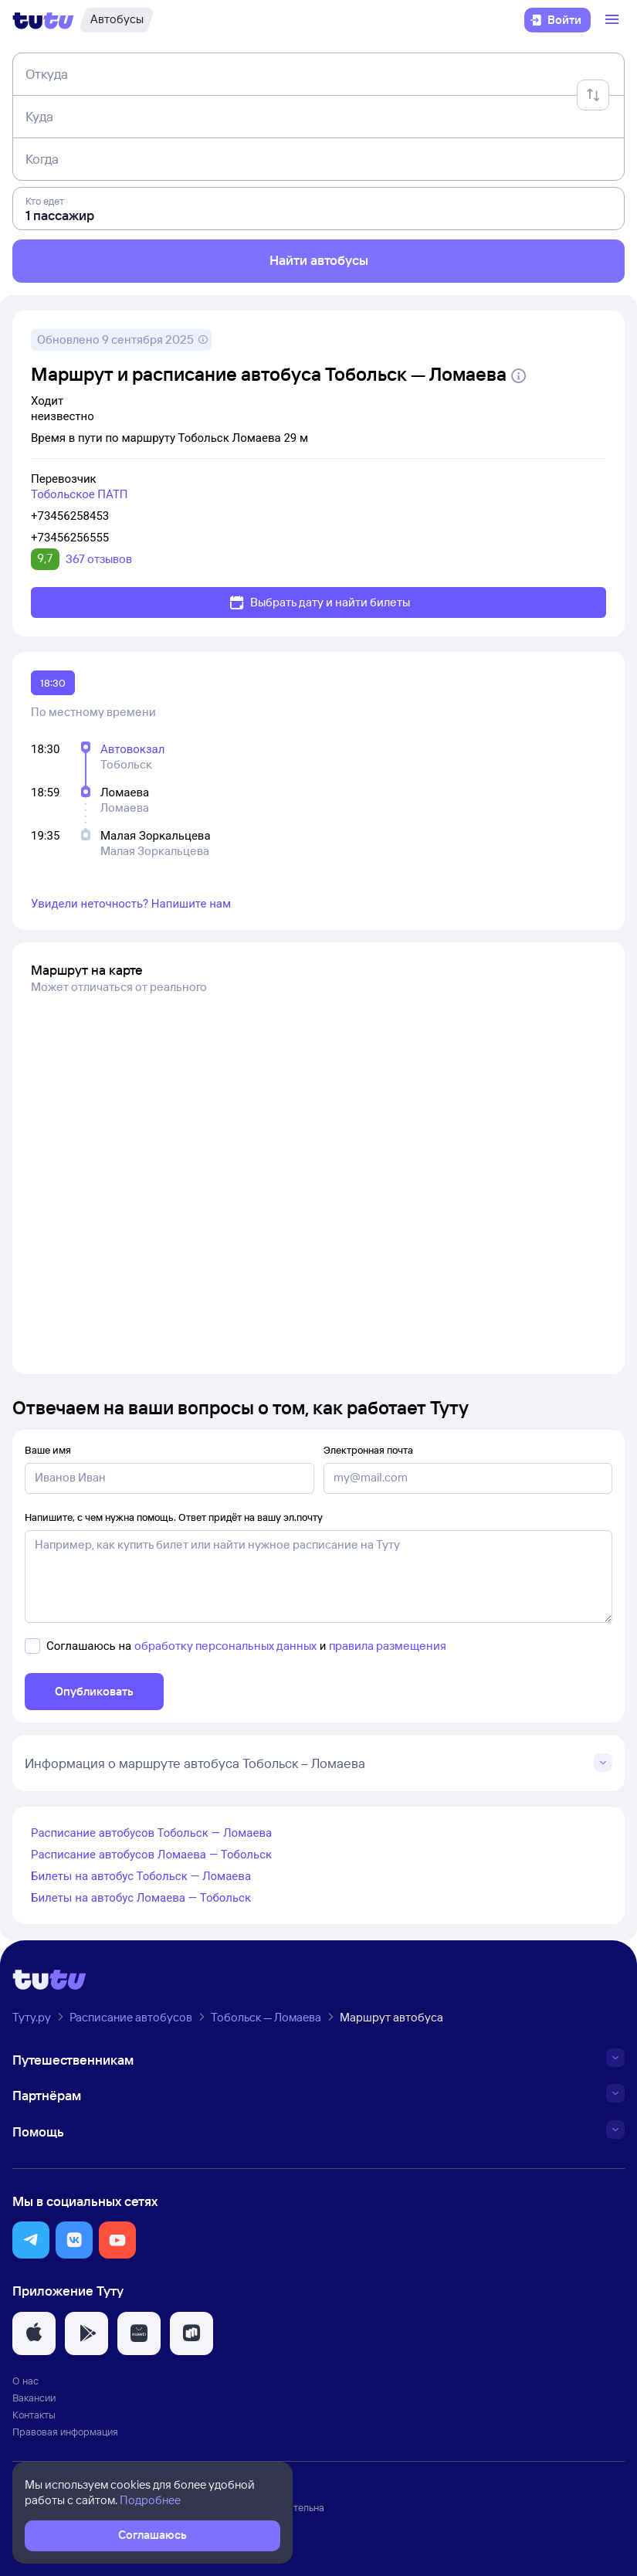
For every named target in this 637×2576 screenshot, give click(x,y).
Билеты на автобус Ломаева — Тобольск (141, 1898)
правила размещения (387, 1645)
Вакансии (34, 2397)
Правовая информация (65, 2431)
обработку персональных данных (225, 1645)
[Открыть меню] (614, 20)
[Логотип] (43, 20)
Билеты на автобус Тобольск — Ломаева (141, 1876)
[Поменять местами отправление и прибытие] (593, 95)
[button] (30, 2240)
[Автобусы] (116, 20)
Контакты (34, 2414)
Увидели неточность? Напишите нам (131, 904)
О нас (25, 2380)
